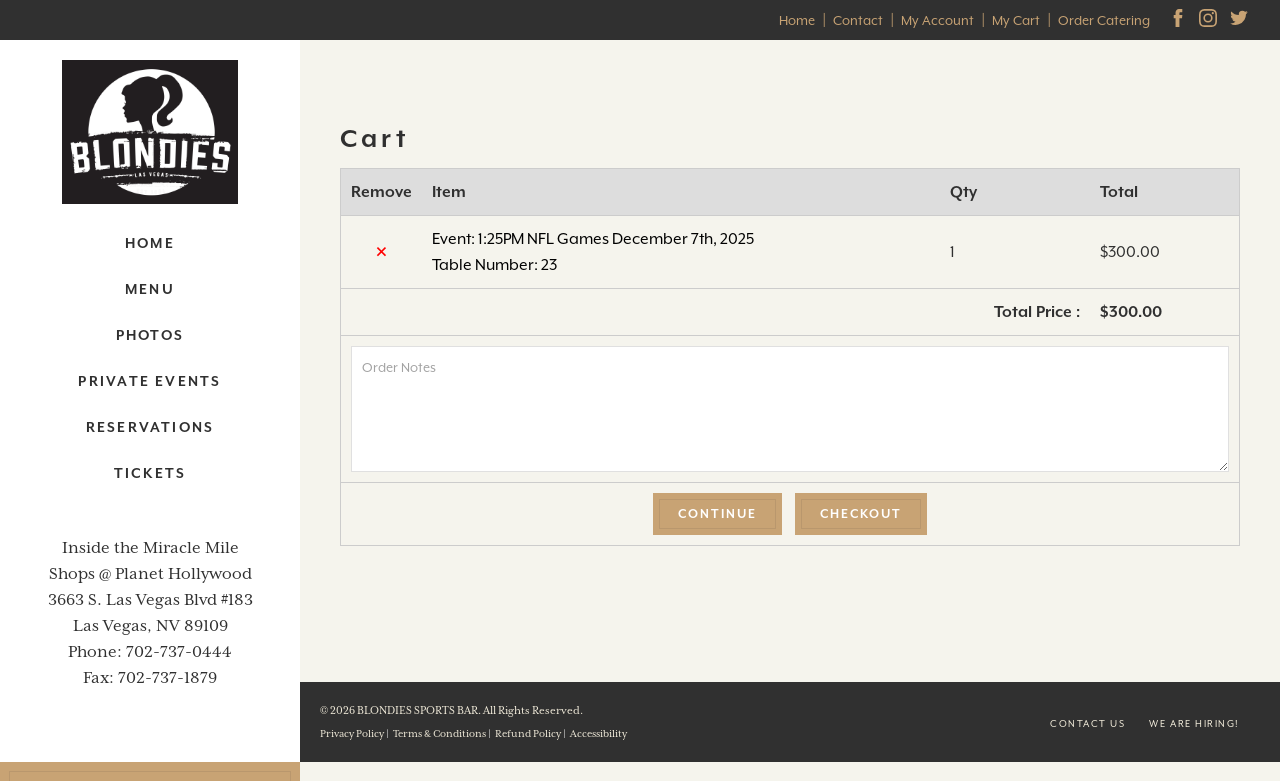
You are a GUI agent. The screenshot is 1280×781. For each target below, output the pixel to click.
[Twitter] (1241, 20)
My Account (937, 20)
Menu (150, 289)
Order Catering (1104, 20)
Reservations (150, 427)
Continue (717, 514)
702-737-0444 (179, 652)
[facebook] (1180, 20)
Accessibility (598, 733)
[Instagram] (1210, 20)
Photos (150, 335)
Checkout (861, 514)
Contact (858, 20)
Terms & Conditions (439, 733)
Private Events (149, 381)
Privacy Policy (352, 733)
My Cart (1016, 20)
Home (797, 20)
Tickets (150, 473)
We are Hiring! (1194, 723)
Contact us (1087, 723)
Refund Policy (528, 733)
